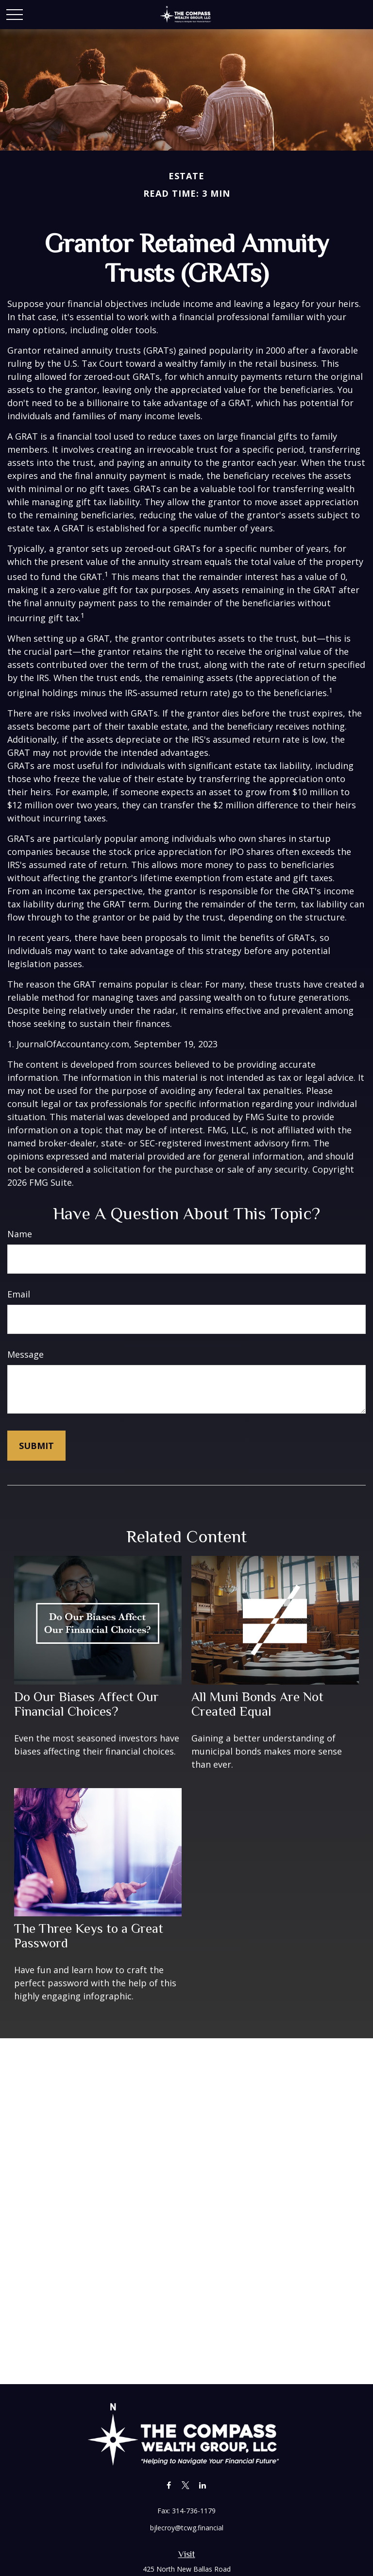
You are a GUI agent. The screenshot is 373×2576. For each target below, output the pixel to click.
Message (25, 1354)
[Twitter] (185, 2484)
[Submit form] (36, 1446)
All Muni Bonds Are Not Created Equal (257, 1704)
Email (18, 1294)
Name (19, 1234)
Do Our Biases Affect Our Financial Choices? (86, 1704)
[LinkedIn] (202, 2484)
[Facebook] (168, 2484)
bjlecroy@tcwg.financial (186, 2527)
